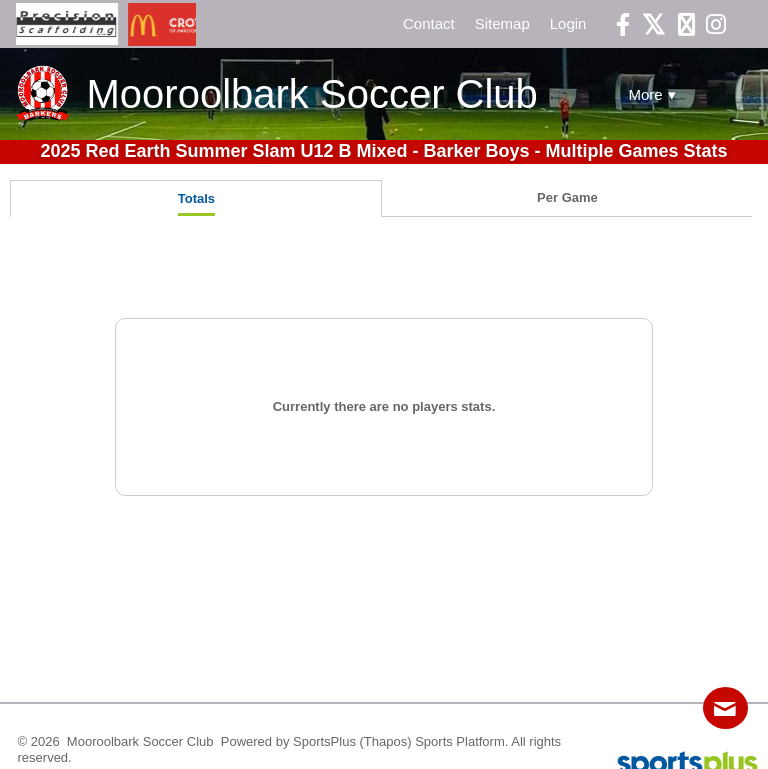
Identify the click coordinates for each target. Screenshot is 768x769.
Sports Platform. (461, 741)
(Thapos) (386, 741)
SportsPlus (324, 741)
